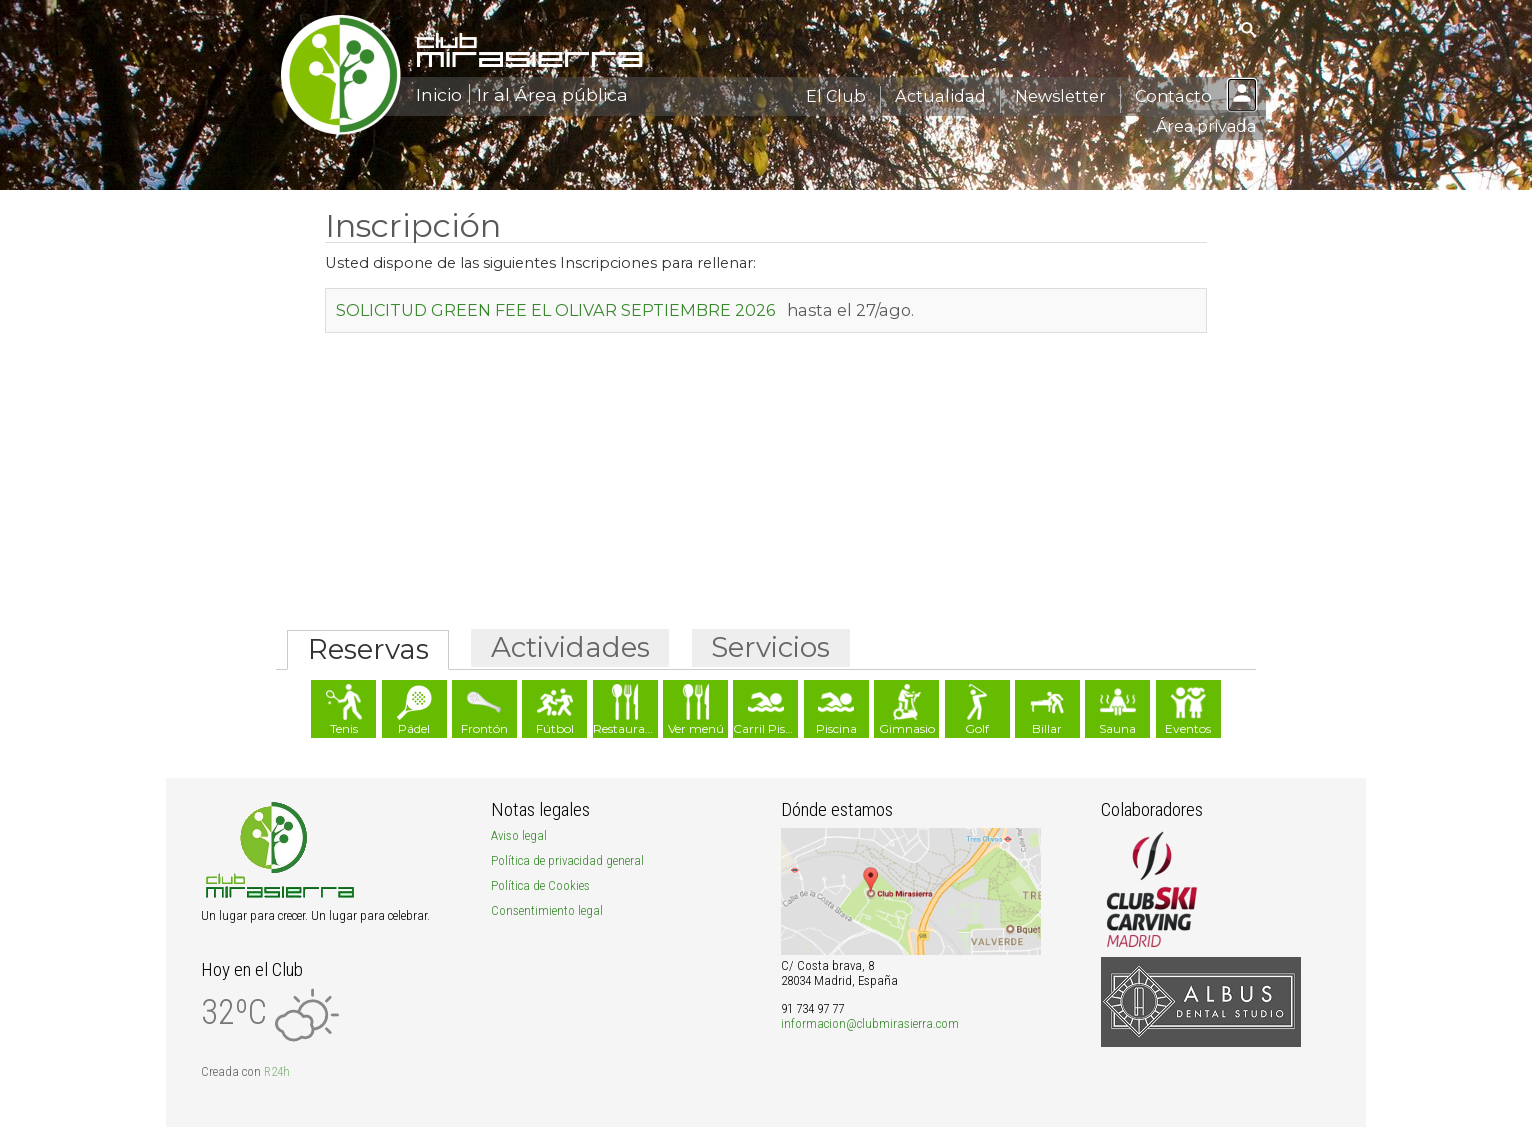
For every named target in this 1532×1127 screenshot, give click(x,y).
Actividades (570, 647)
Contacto (1175, 93)
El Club (844, 93)
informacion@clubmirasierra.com (870, 1023)
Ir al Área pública (552, 94)
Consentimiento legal (547, 910)
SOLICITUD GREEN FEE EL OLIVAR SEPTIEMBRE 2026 (555, 310)
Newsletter (1064, 93)
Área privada (1206, 126)
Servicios (770, 647)
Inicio (439, 94)
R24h (277, 1071)
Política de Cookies (540, 885)
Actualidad (946, 93)
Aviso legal (519, 835)
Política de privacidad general (567, 860)
